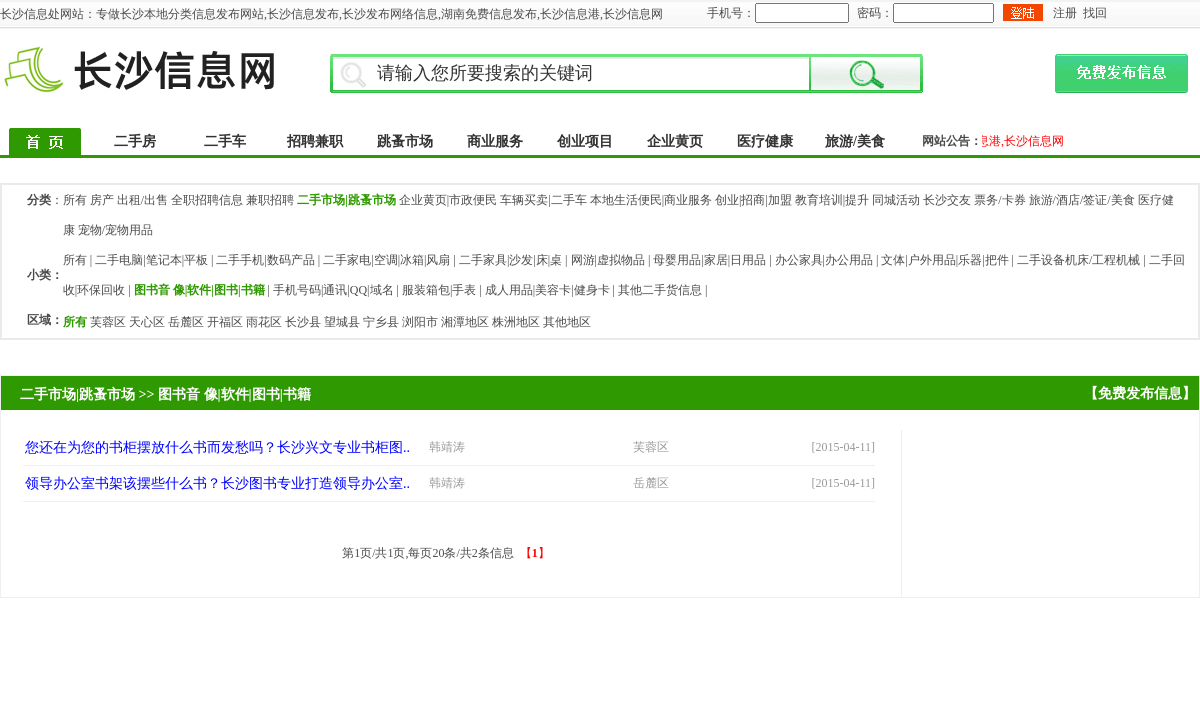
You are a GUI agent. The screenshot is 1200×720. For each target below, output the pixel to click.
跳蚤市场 (405, 141)
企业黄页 (675, 141)
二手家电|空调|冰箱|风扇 (386, 260)
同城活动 (896, 200)
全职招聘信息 (207, 200)
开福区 (225, 322)
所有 (75, 200)
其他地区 (567, 322)
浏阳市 (420, 322)
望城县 (342, 322)
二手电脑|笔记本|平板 (151, 260)
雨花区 (264, 322)
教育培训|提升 (832, 200)
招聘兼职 (315, 141)
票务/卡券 (999, 200)
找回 (1095, 13)
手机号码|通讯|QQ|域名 (333, 290)
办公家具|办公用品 (824, 260)
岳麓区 (186, 322)
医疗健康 (765, 141)
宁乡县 (381, 322)
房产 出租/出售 (129, 200)
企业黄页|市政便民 (448, 200)
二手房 (135, 141)
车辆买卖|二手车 (543, 200)
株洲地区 (516, 322)
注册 (1065, 13)
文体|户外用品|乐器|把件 (944, 260)
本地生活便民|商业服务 (651, 200)
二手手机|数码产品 (265, 260)
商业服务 (495, 141)
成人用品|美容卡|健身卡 (547, 290)
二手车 (225, 141)
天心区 (147, 322)
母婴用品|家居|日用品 (709, 260)
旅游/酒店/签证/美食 (1082, 200)
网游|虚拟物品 (608, 260)
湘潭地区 (465, 322)
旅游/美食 (855, 141)
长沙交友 (947, 200)
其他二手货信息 (660, 290)
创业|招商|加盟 (753, 200)
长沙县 (303, 322)
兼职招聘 (270, 200)
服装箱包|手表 (439, 290)
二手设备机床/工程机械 (1078, 260)
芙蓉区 (108, 322)
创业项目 (585, 141)
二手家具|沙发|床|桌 (510, 260)
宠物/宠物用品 (115, 230)
